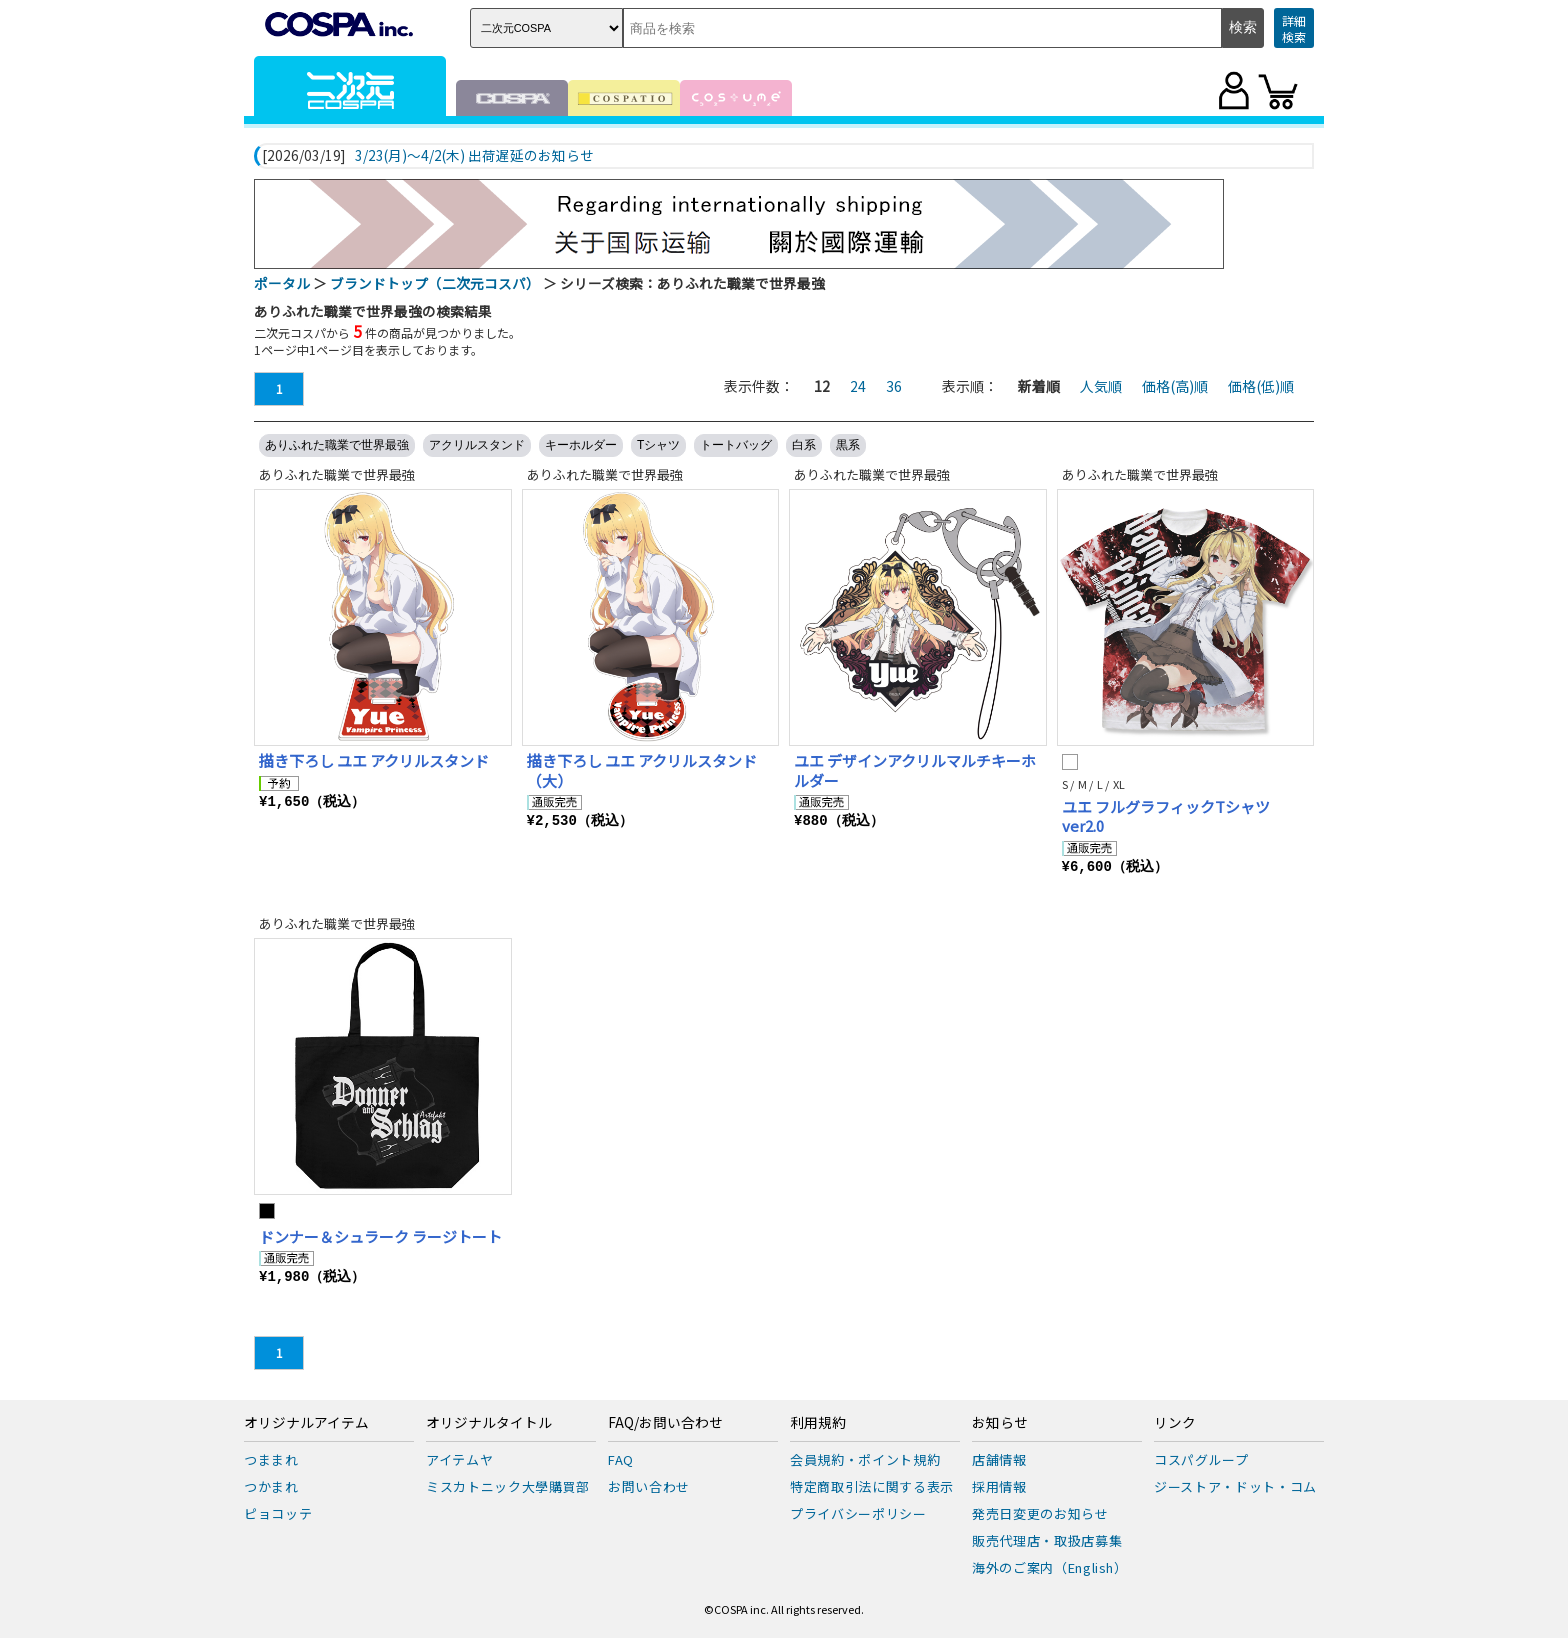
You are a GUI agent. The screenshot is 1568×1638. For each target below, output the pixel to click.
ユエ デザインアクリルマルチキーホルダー (915, 770)
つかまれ (271, 1486)
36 (894, 386)
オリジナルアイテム (306, 1423)
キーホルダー (581, 445)
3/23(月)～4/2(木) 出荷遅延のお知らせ (474, 156)
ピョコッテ (278, 1513)
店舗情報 (999, 1459)
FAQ (621, 1459)
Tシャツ (658, 445)
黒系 (848, 445)
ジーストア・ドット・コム (1235, 1486)
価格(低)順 (1261, 386)
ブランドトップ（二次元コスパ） (435, 283)
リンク (1175, 1423)
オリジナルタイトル (489, 1423)
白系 (804, 445)
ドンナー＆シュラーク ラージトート (380, 1236)
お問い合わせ (649, 1486)
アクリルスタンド (477, 445)
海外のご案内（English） (1050, 1567)
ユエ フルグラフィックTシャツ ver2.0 (1166, 816)
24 (858, 386)
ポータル (282, 283)
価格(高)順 (1175, 386)
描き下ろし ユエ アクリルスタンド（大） (642, 770)
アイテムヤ (459, 1459)
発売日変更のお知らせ (1040, 1513)
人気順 (1101, 386)
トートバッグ (736, 445)
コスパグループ (1201, 1459)
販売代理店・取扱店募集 (1047, 1540)
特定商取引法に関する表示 (872, 1486)
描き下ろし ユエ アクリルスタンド (374, 760)
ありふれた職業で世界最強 (337, 445)
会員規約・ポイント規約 (865, 1459)
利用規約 (818, 1423)
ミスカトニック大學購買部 (508, 1486)
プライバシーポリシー (858, 1513)
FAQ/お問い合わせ (665, 1423)
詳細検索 (1294, 28)
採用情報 (999, 1486)
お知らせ (1000, 1423)
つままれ (271, 1459)
